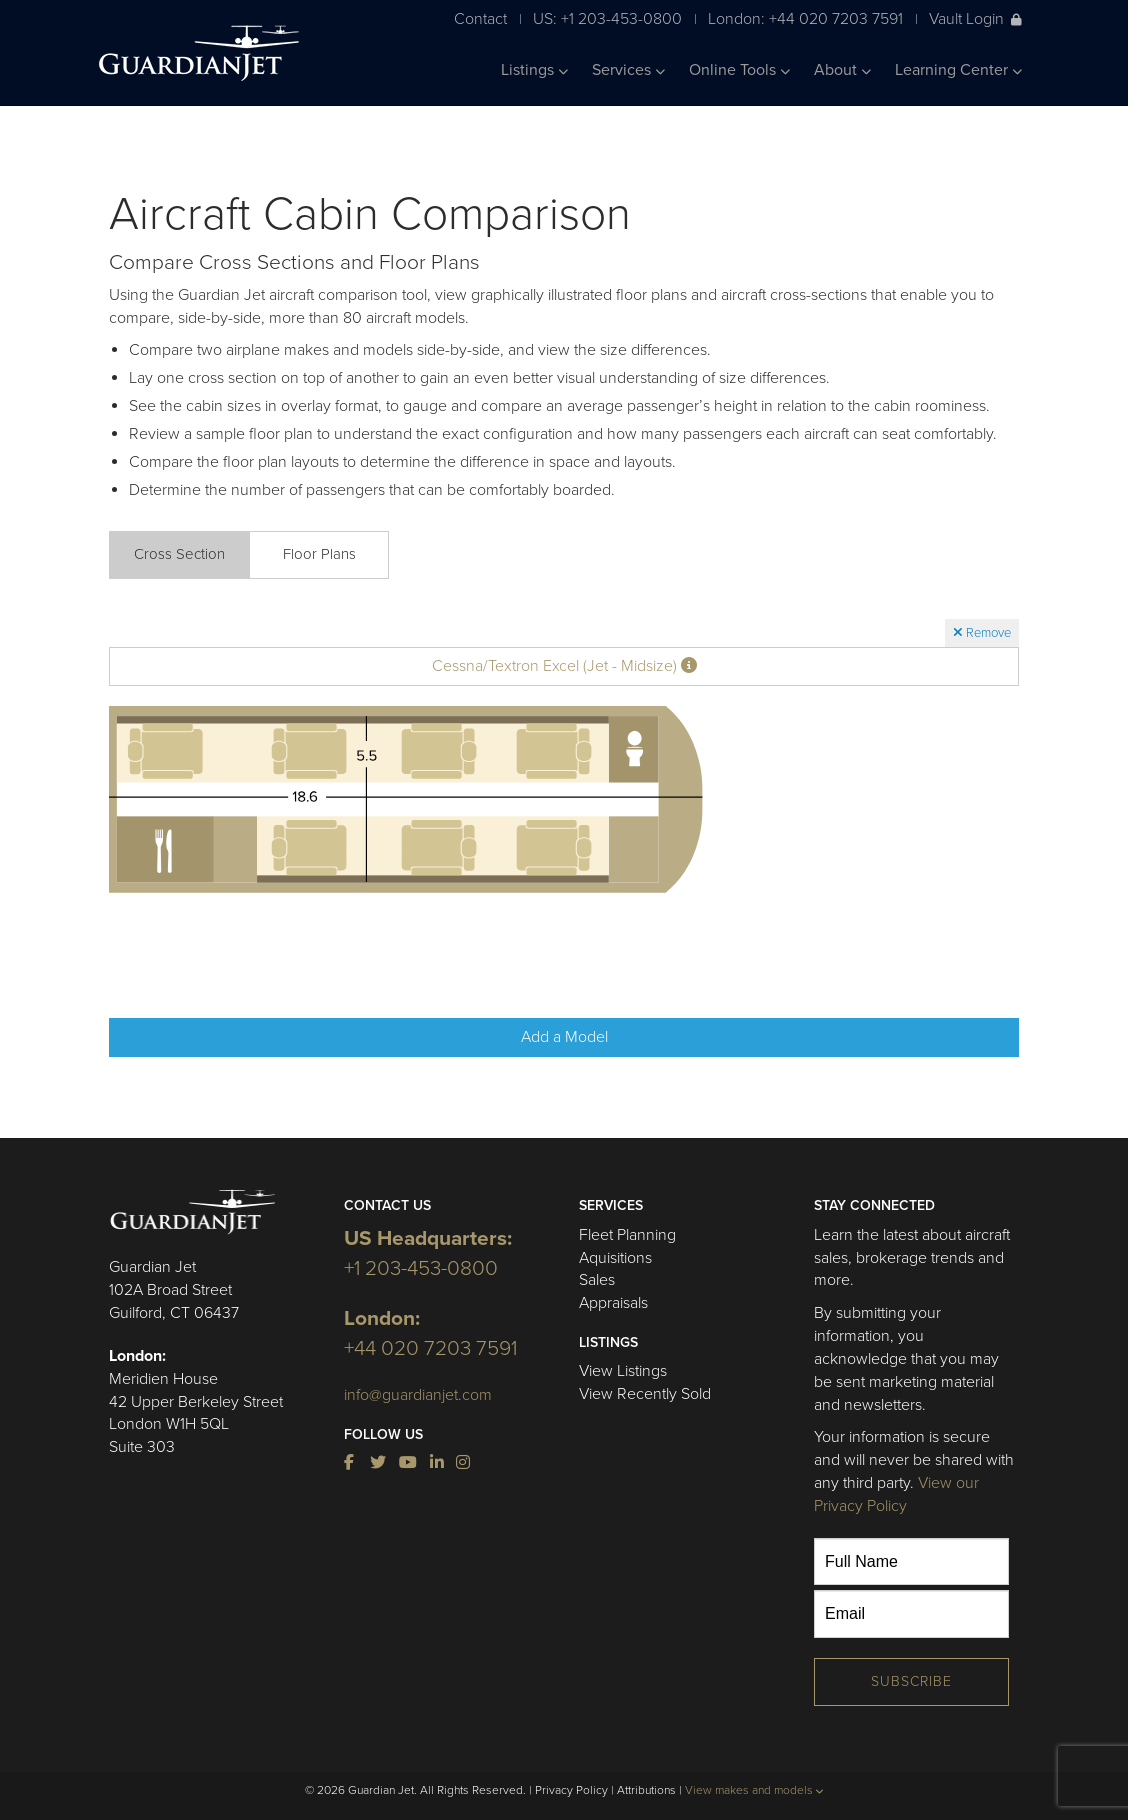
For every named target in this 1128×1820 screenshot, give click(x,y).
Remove (982, 633)
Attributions (646, 1790)
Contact (480, 18)
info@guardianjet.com (418, 1395)
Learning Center (958, 70)
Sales (597, 1280)
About (842, 70)
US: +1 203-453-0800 (607, 18)
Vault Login (975, 18)
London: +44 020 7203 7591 (805, 18)
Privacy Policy (571, 1790)
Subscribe (911, 1681)
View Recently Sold (645, 1394)
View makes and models (754, 1790)
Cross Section (179, 554)
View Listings (623, 1371)
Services (628, 70)
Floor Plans (319, 554)
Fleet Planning (627, 1235)
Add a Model (564, 1037)
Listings (534, 70)
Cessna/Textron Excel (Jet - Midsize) (564, 666)
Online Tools (739, 70)
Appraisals (613, 1303)
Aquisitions (615, 1258)
